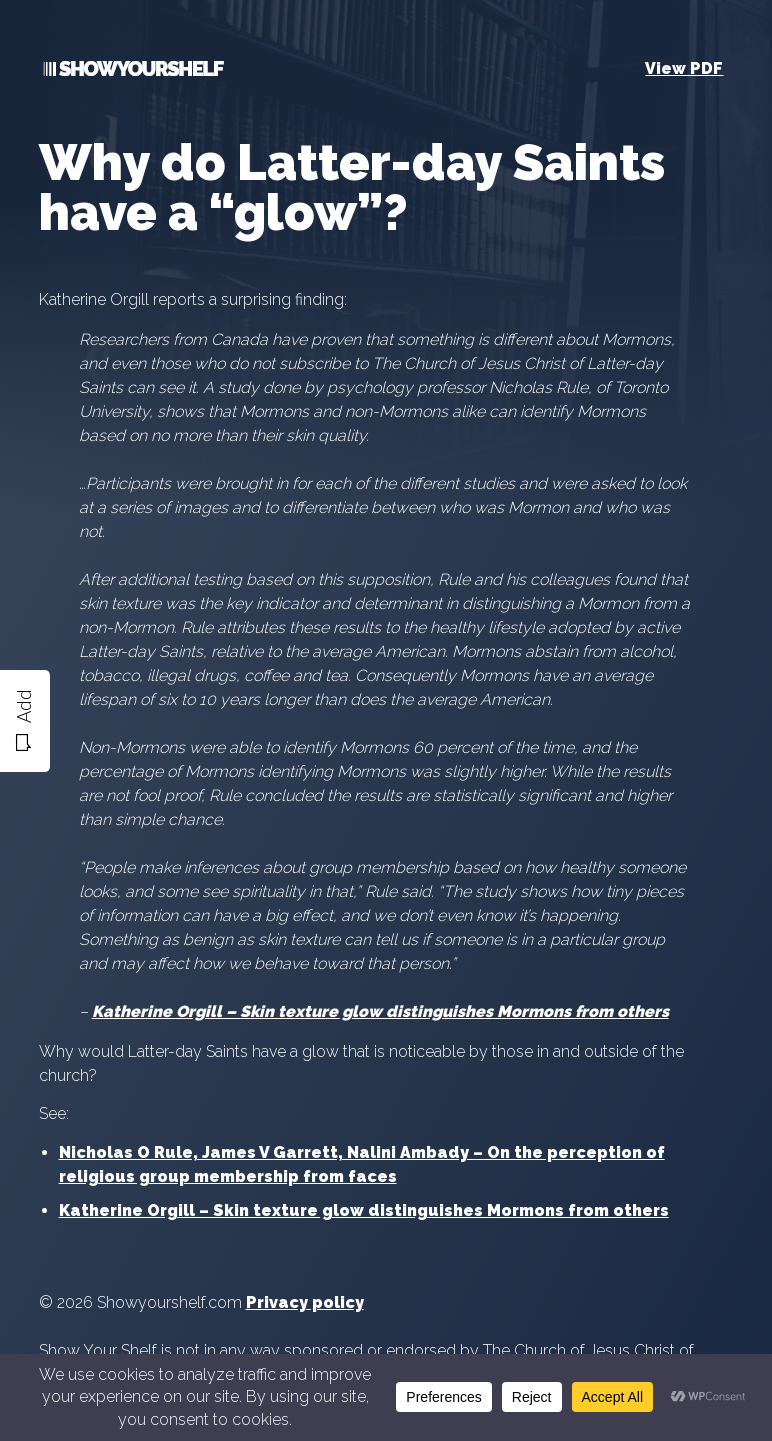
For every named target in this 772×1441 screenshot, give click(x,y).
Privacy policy (305, 1302)
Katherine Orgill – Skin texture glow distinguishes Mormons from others (364, 1210)
